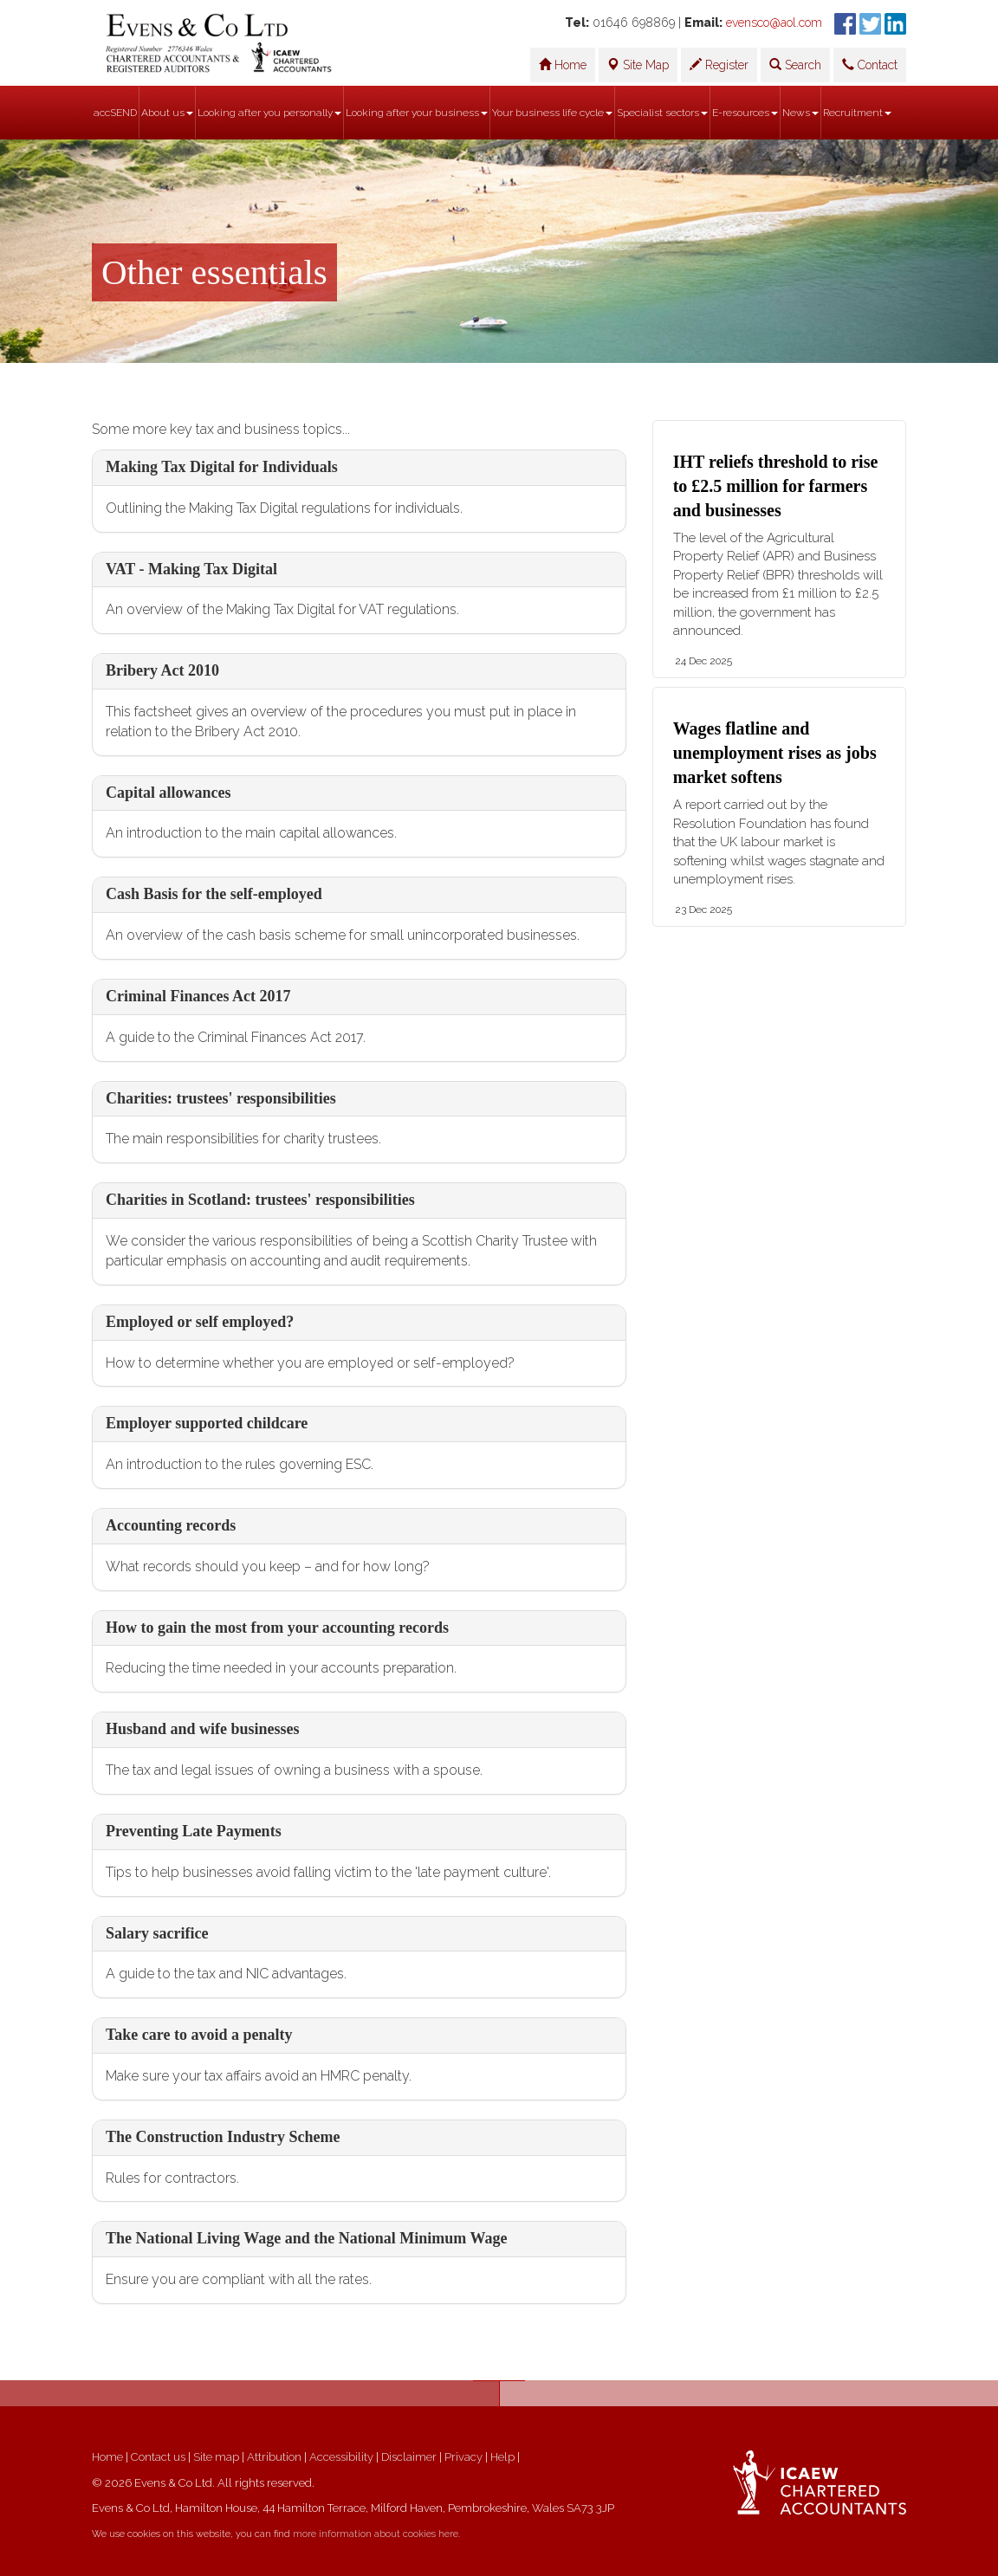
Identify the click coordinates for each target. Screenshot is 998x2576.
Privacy (463, 2456)
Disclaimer (409, 2456)
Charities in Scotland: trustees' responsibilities (260, 1199)
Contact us (158, 2456)
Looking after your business (417, 113)
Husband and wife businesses (203, 1729)
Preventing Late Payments (194, 1831)
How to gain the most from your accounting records (277, 1627)
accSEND (115, 113)
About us (167, 113)
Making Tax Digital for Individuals (222, 467)
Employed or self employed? (200, 1321)
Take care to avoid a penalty (199, 2034)
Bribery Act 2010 (162, 670)
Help (502, 2456)
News (800, 113)
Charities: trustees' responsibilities (221, 1098)
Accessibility (341, 2456)
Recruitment (857, 113)
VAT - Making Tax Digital (191, 569)
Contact (870, 65)
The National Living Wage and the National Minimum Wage (306, 2238)
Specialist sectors (662, 113)
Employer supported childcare (207, 1423)
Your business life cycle (552, 113)
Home (562, 65)
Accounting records (171, 1525)
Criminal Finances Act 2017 (198, 996)
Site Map (638, 65)
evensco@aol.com (774, 22)
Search (795, 65)
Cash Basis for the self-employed (214, 894)
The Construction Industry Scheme (223, 2137)
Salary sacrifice (157, 1933)
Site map (216, 2456)
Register (719, 65)
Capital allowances (168, 792)
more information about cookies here (375, 2534)
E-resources (745, 113)
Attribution (274, 2456)
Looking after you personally (269, 113)
